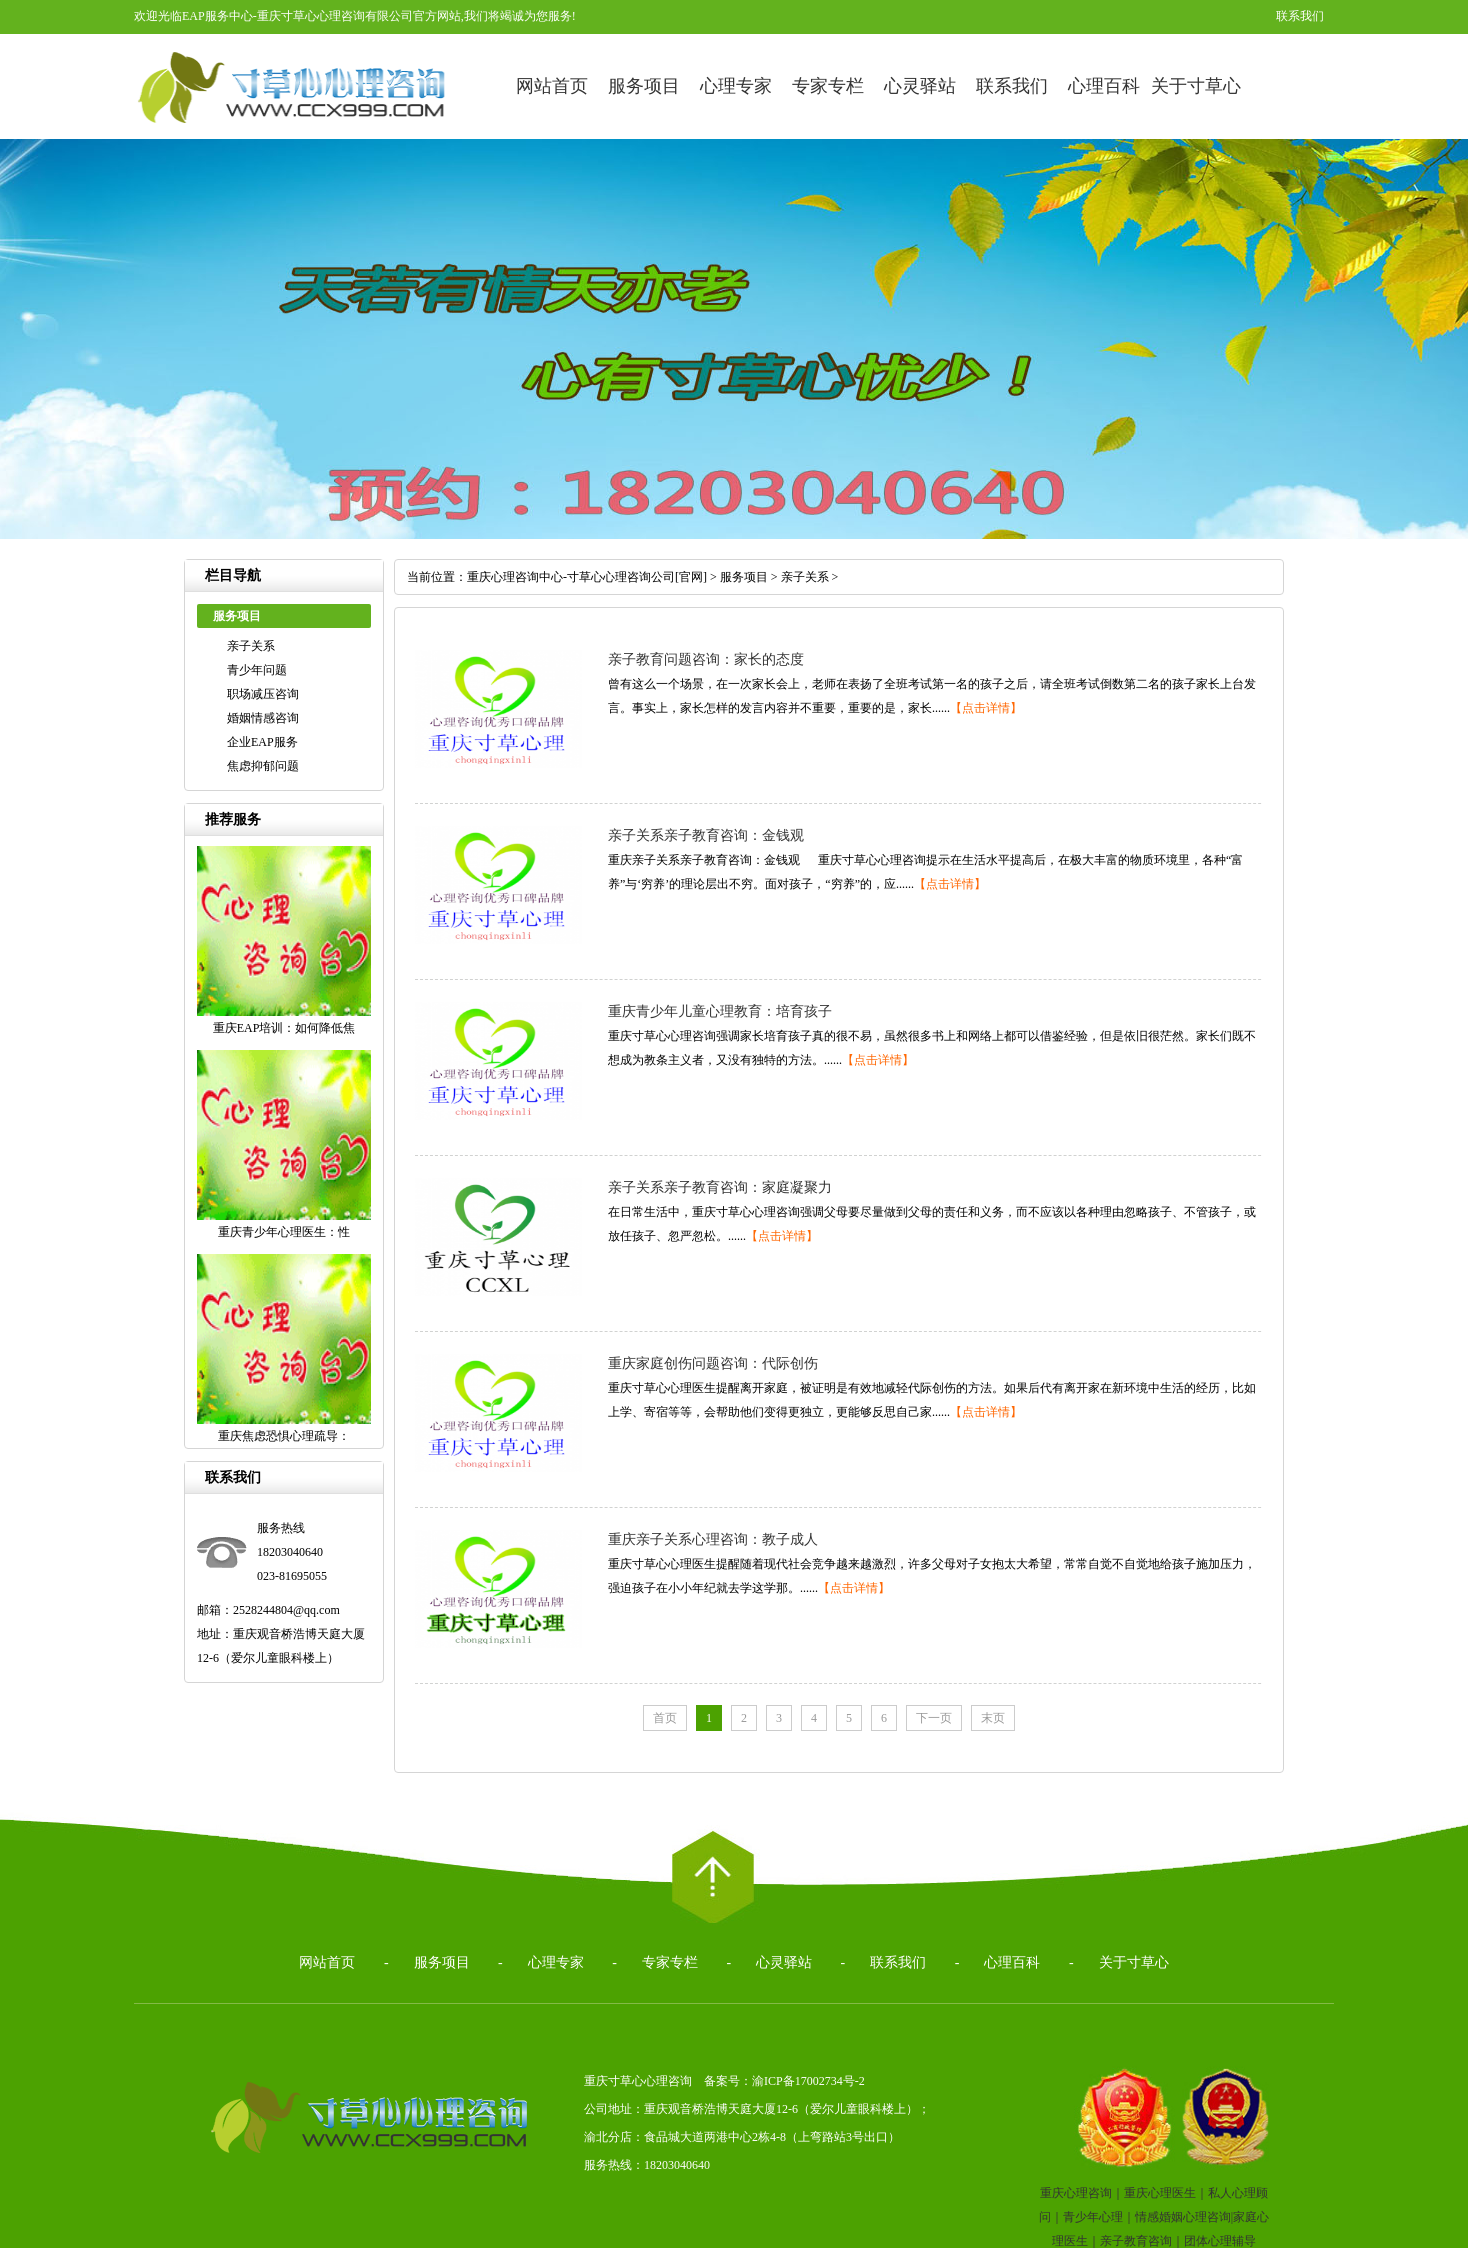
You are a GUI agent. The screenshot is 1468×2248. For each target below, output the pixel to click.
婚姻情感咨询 (263, 718)
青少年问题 (257, 670)
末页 (993, 1718)
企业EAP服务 (262, 742)
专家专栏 (828, 86)
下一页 (934, 1718)
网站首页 (552, 86)
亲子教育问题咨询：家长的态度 (706, 659)
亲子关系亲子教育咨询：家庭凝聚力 (720, 1187)
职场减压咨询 (263, 694)
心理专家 (736, 86)
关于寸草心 (1196, 86)
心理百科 (1104, 86)
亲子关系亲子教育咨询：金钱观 (706, 835)
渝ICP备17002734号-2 (808, 2081)
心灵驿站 (920, 86)
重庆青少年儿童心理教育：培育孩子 (720, 1011)
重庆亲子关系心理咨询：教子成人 (713, 1539)
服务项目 (644, 86)
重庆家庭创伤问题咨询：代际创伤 (713, 1363)
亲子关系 (251, 646)
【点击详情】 (986, 708)
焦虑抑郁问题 (263, 766)
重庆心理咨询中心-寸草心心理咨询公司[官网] (587, 577)
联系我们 (1300, 16)
